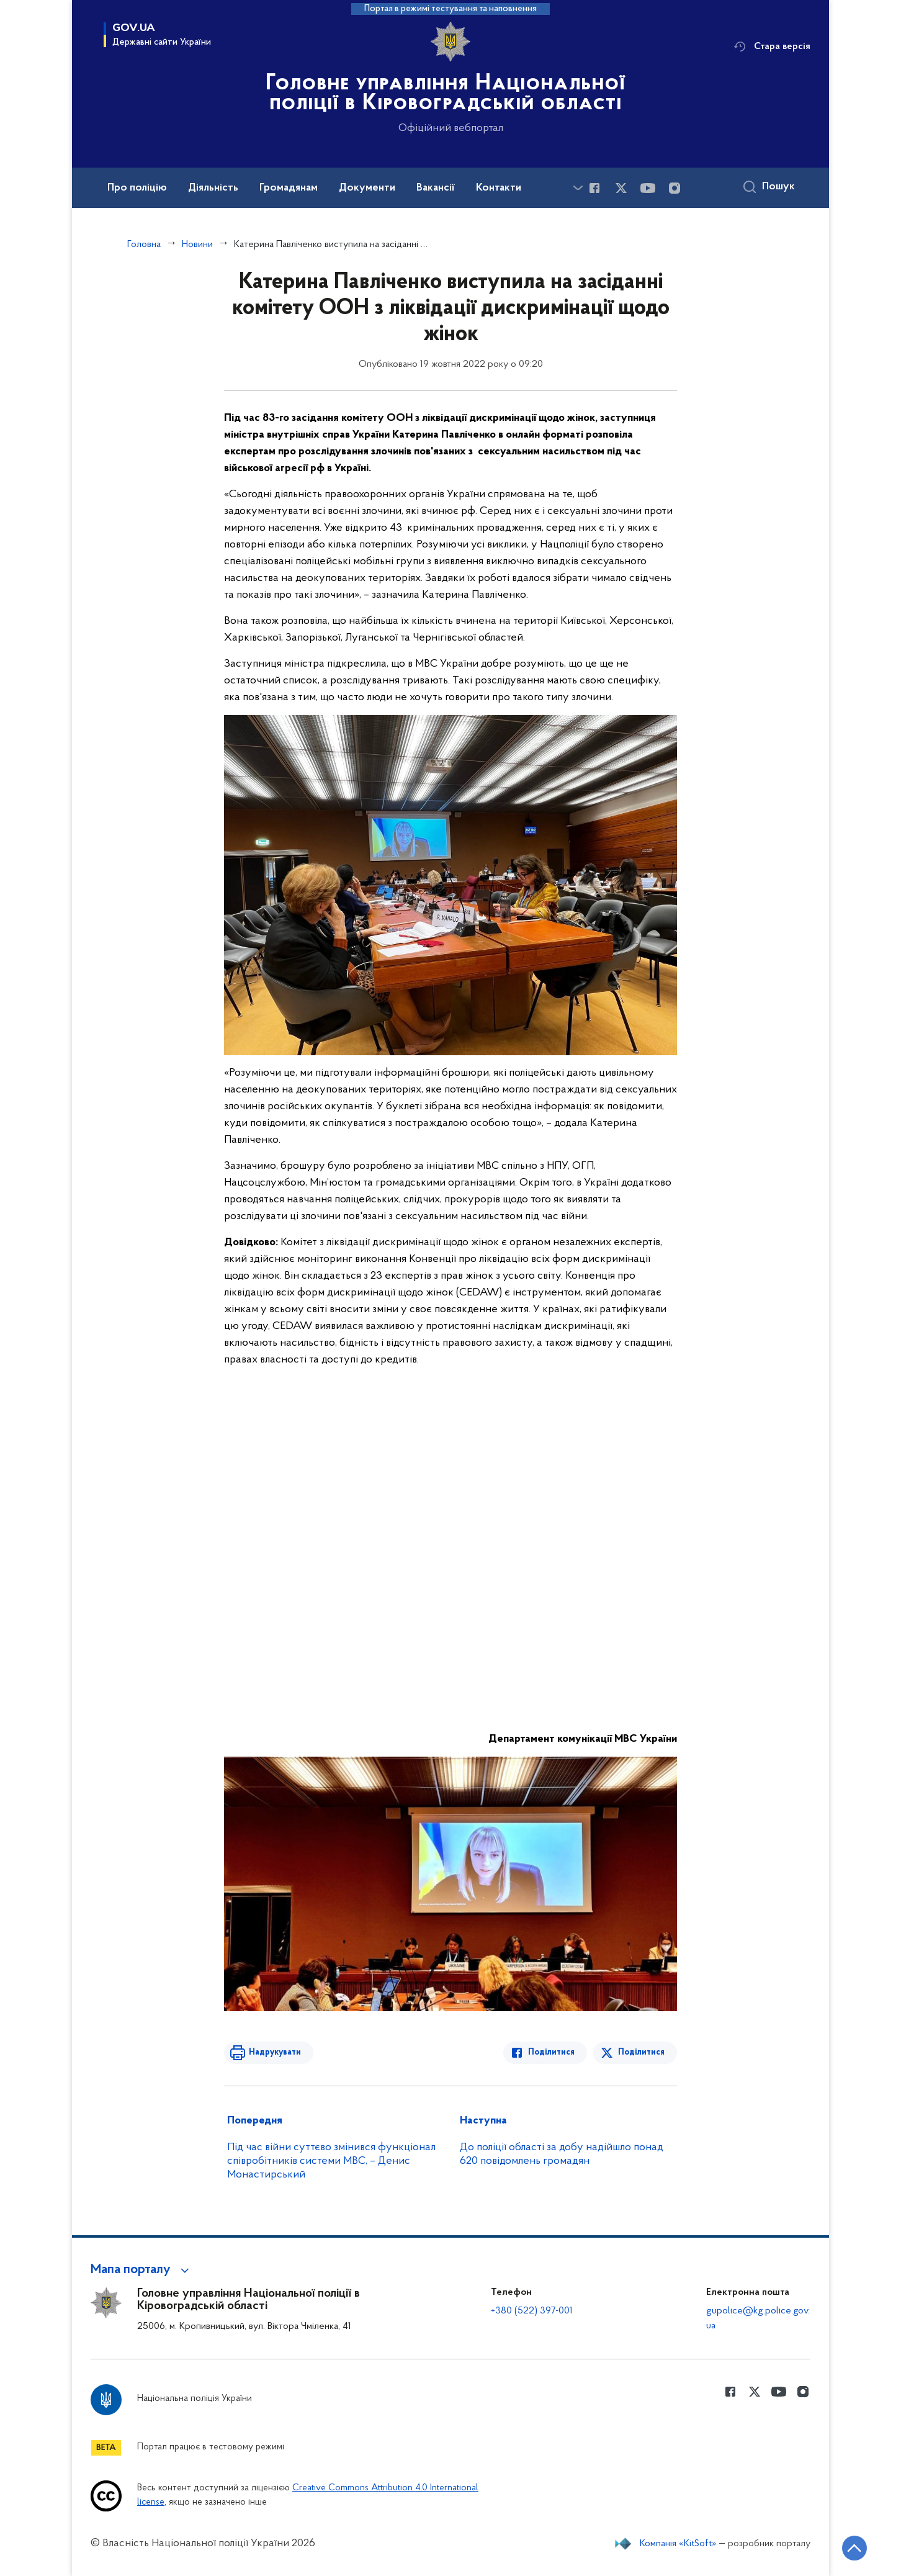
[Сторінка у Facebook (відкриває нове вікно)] (594, 188)
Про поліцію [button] (137, 188)
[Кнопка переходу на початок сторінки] (854, 2548)
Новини (197, 245)
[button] (142, 2270)
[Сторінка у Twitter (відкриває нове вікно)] (621, 188)
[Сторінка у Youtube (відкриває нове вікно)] (647, 188)
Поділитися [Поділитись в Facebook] (551, 2052)
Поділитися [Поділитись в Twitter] (641, 2052)
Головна (144, 245)
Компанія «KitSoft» (678, 2544)
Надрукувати (275, 2052)
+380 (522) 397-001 (532, 2311)
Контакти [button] (498, 188)
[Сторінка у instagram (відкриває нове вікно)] (674, 188)
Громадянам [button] (288, 188)
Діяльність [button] (213, 188)
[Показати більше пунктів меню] (577, 188)
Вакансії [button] (435, 188)
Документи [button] (367, 188)
